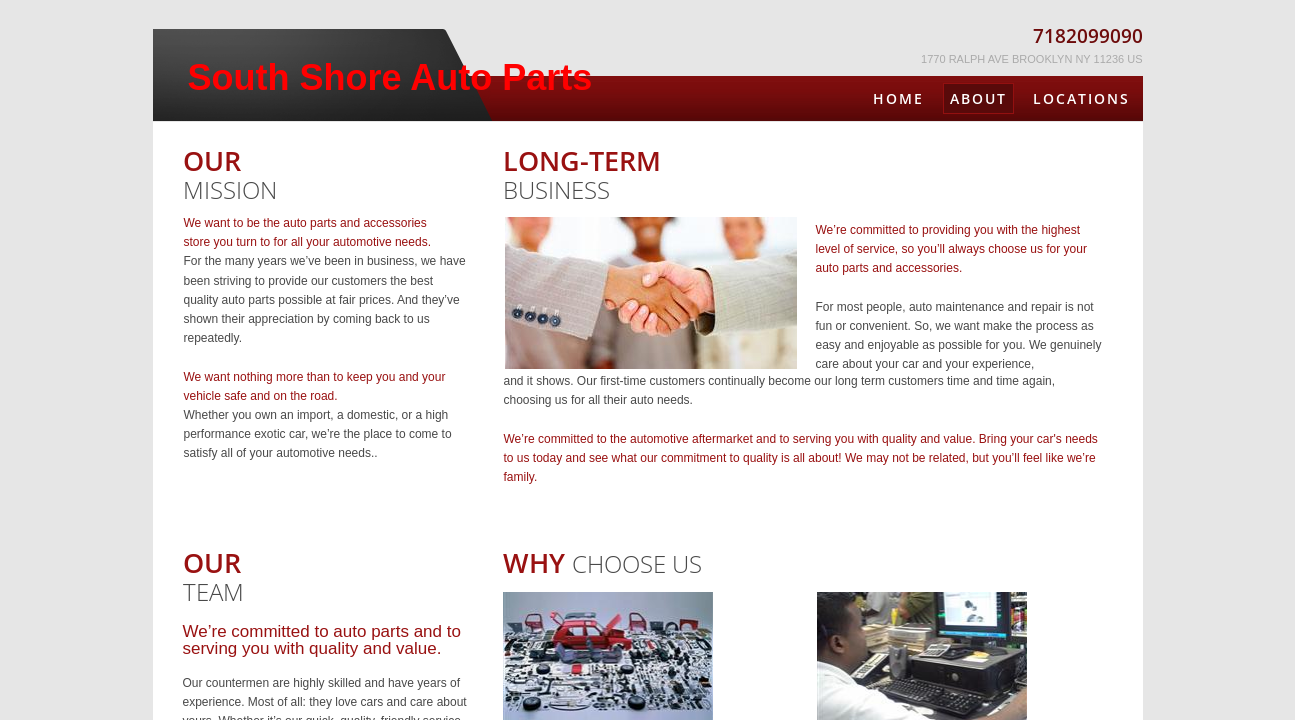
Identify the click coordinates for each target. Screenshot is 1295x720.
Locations (1081, 98)
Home (898, 98)
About (978, 98)
